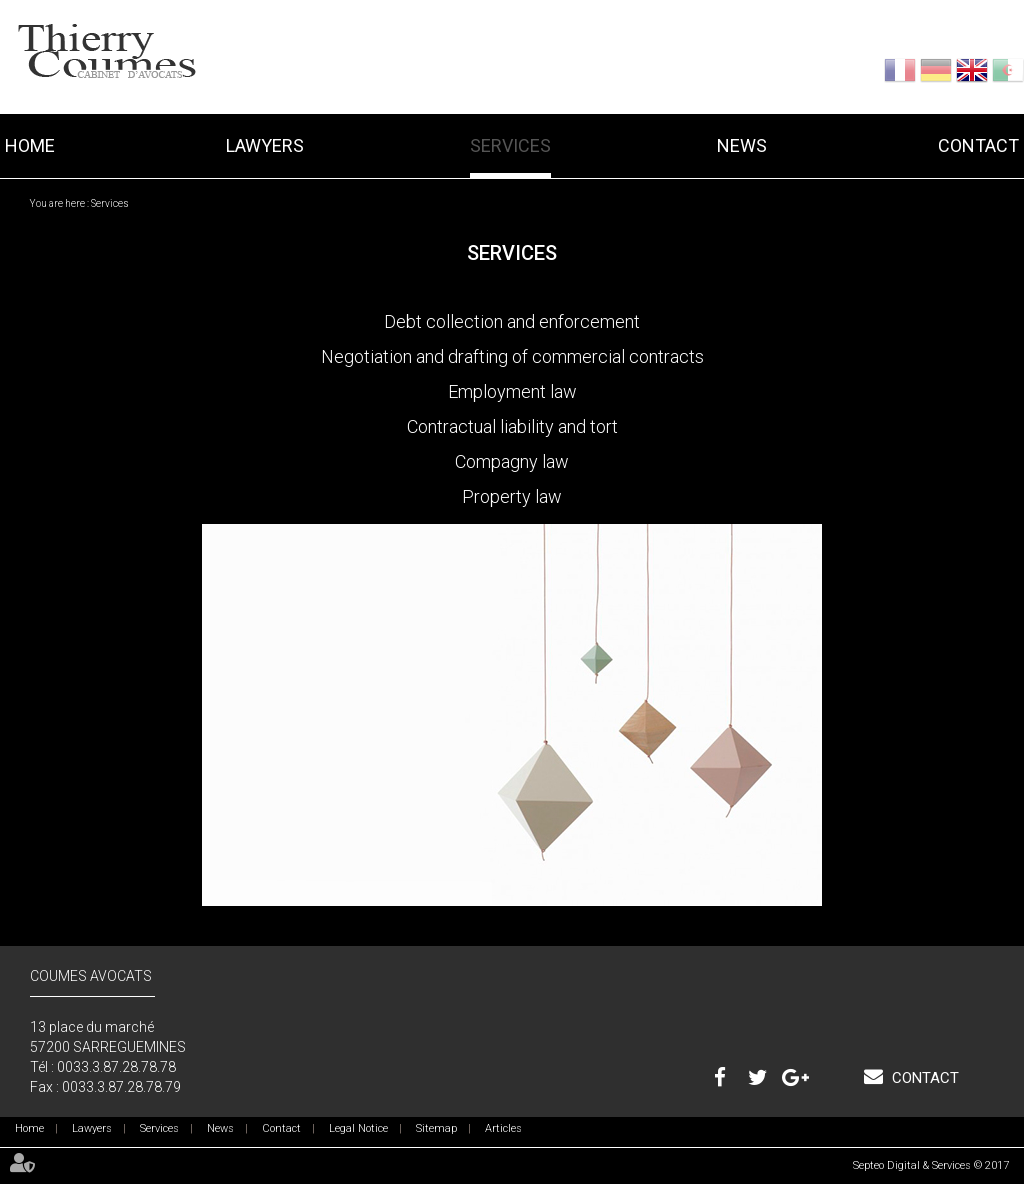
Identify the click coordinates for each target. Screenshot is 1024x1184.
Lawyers (265, 145)
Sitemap (436, 1128)
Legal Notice (358, 1128)
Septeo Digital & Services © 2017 (931, 1165)
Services (510, 145)
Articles (503, 1128)
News (742, 145)
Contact (978, 145)
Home (30, 145)
